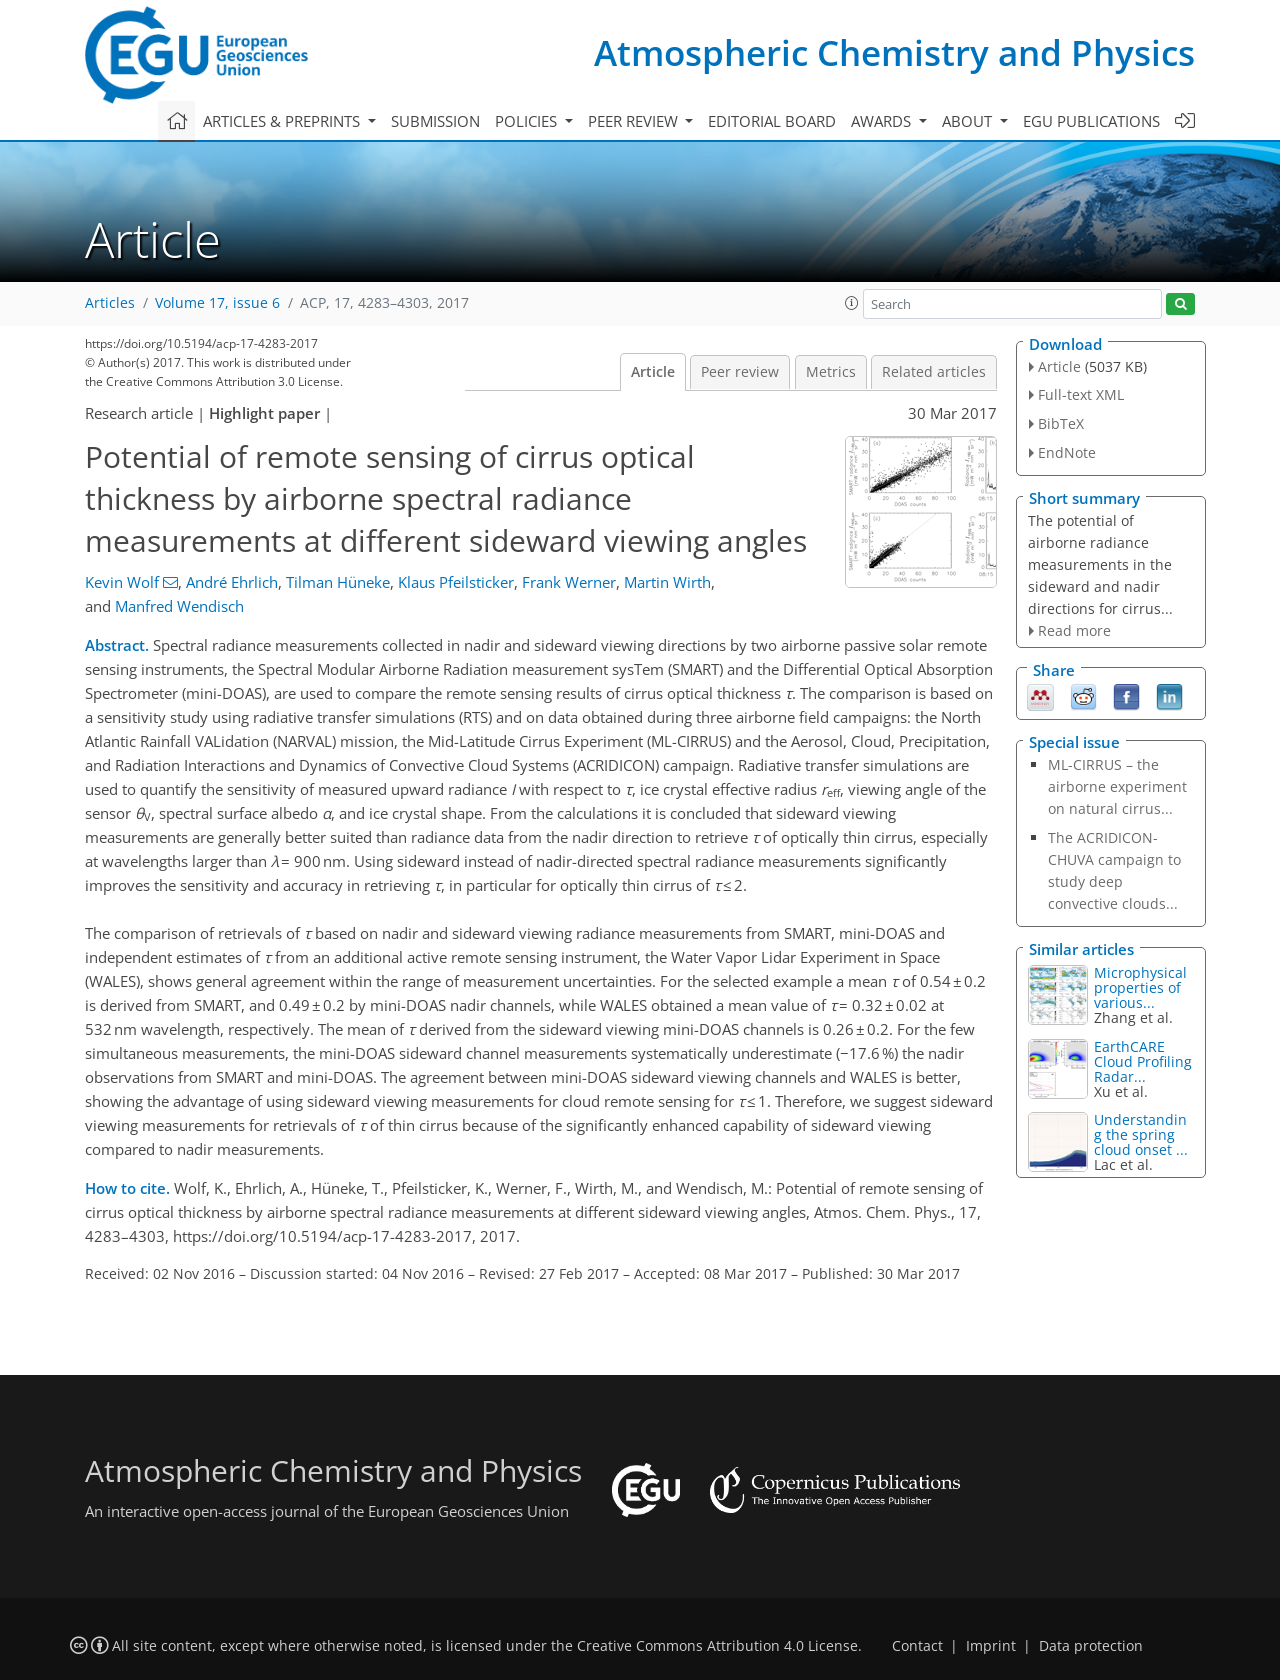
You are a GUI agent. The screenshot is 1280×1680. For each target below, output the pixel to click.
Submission (435, 121)
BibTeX (1061, 423)
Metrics (831, 372)
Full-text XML (1081, 394)
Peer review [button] (635, 121)
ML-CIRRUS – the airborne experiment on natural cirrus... (1117, 786)
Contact (917, 1646)
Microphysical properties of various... (1140, 987)
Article (653, 372)
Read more (1074, 630)
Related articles (934, 372)
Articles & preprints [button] (283, 121)
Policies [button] (528, 121)
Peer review (740, 372)
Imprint (991, 1646)
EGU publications (1091, 121)
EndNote (1067, 452)
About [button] (969, 121)
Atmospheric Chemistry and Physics (894, 52)
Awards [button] (883, 121)
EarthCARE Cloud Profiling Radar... (1143, 1061)
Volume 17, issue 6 (217, 303)
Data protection (1091, 1646)
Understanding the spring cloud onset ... (1141, 1134)
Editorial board (772, 121)
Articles (110, 303)
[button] (852, 303)
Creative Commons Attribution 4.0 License (717, 1646)
